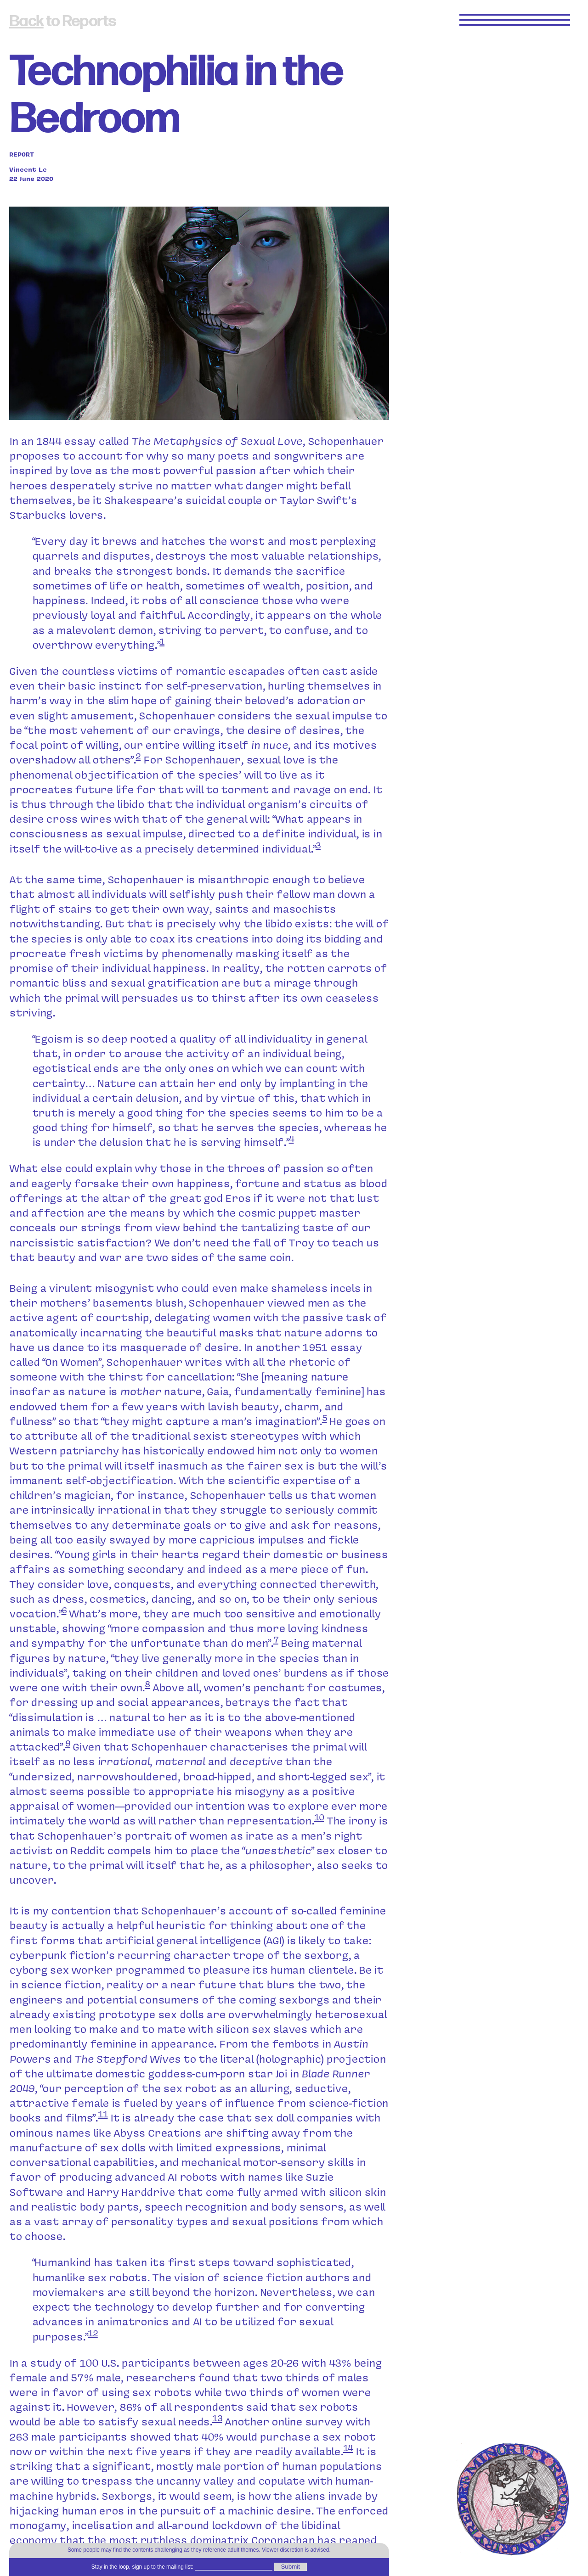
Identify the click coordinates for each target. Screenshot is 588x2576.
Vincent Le (28, 169)
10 (319, 1817)
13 (217, 2418)
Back (26, 21)
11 (103, 2114)
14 (348, 2447)
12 (93, 2332)
